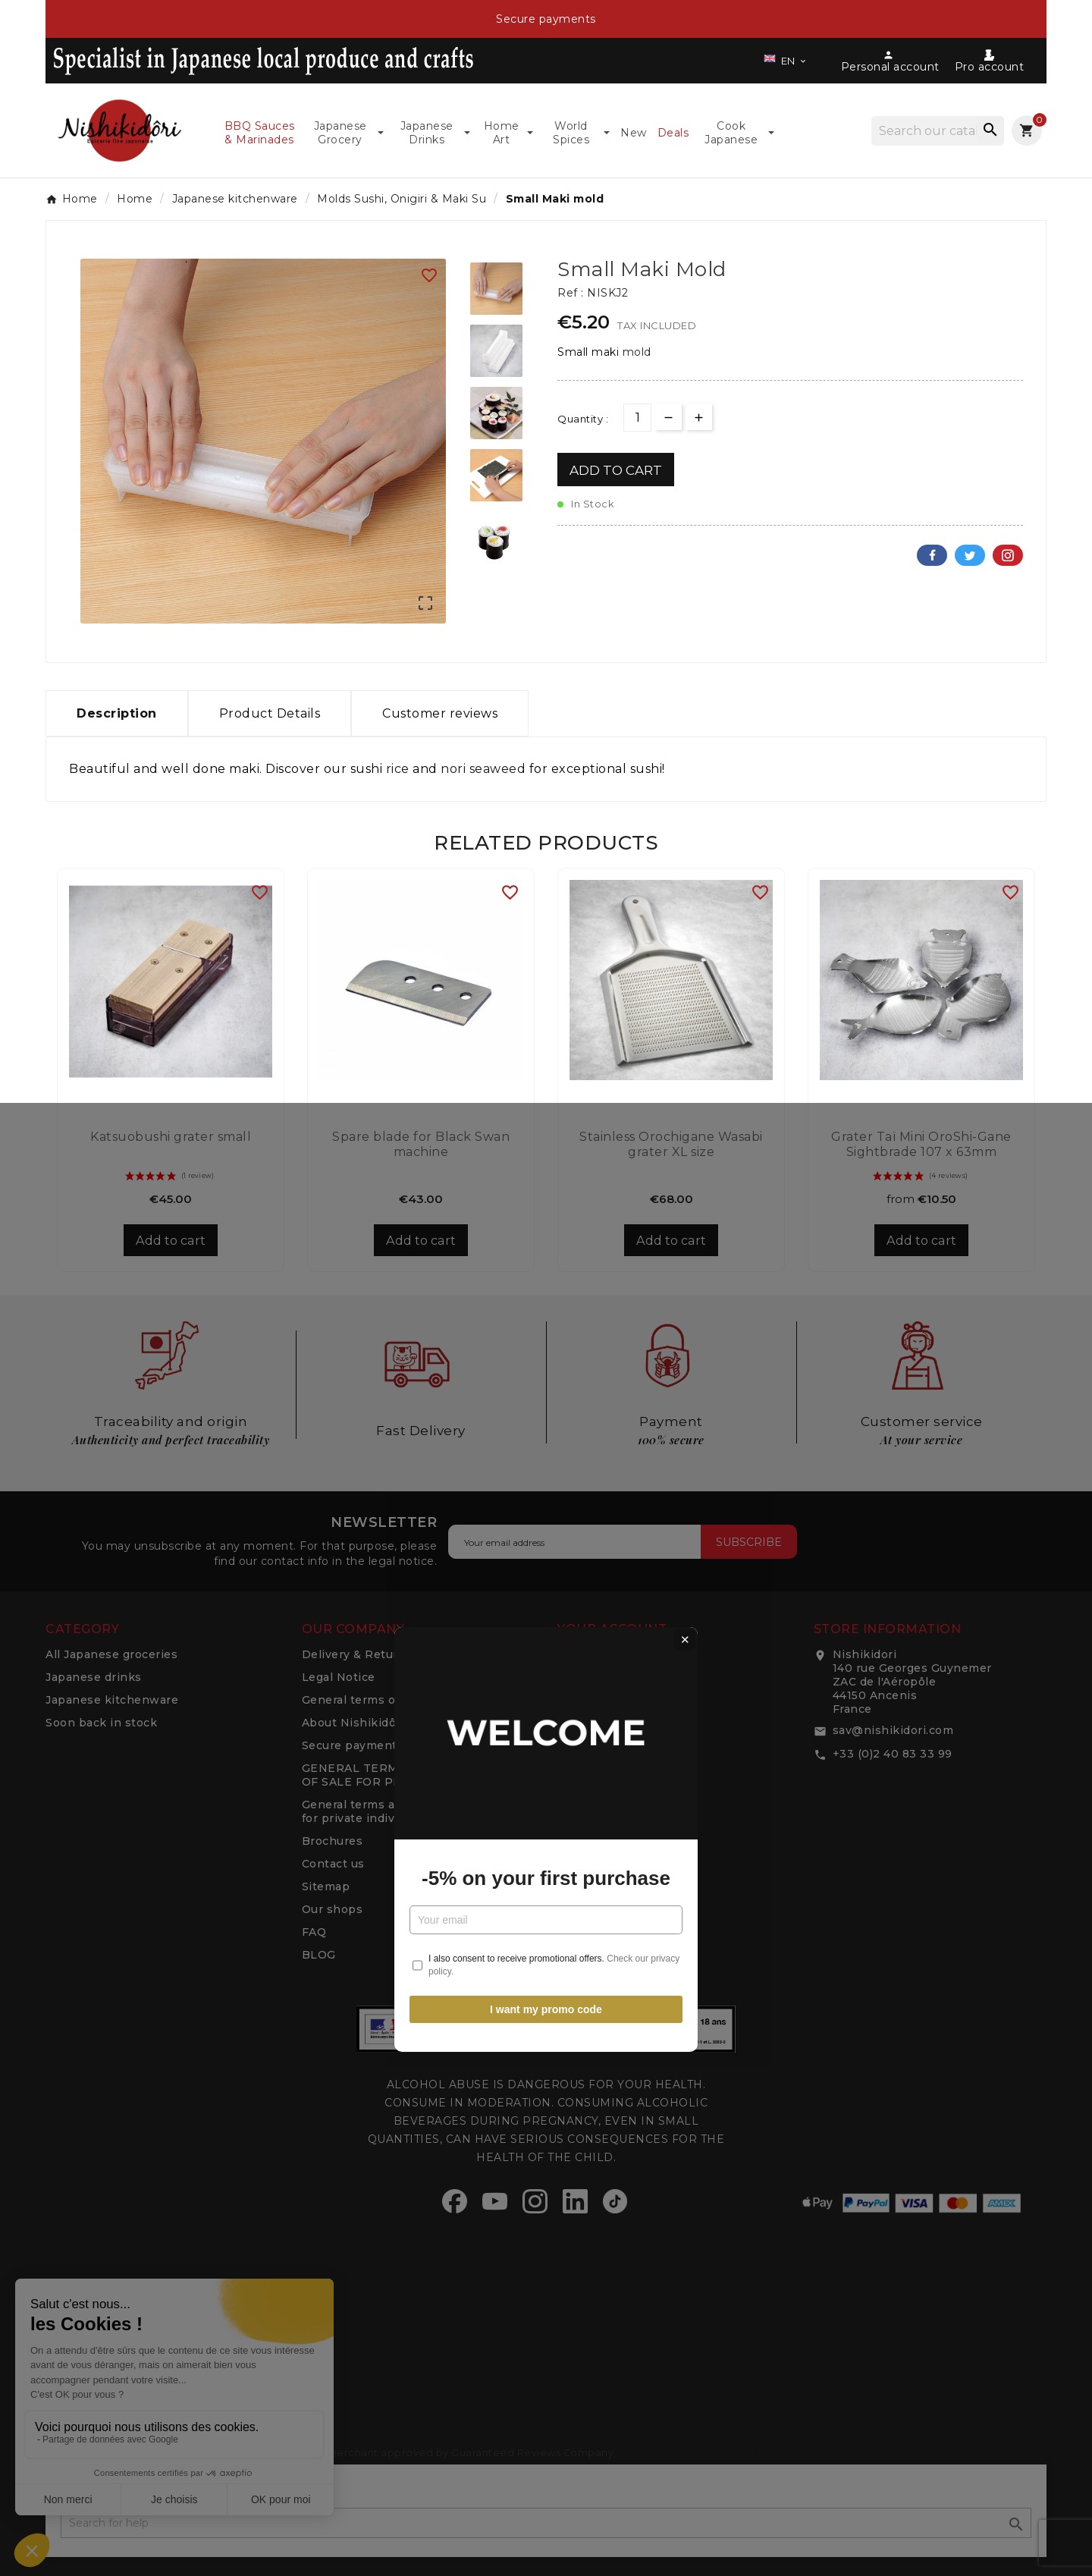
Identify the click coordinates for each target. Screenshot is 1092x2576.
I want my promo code (546, 1458)
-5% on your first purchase (546, 1327)
